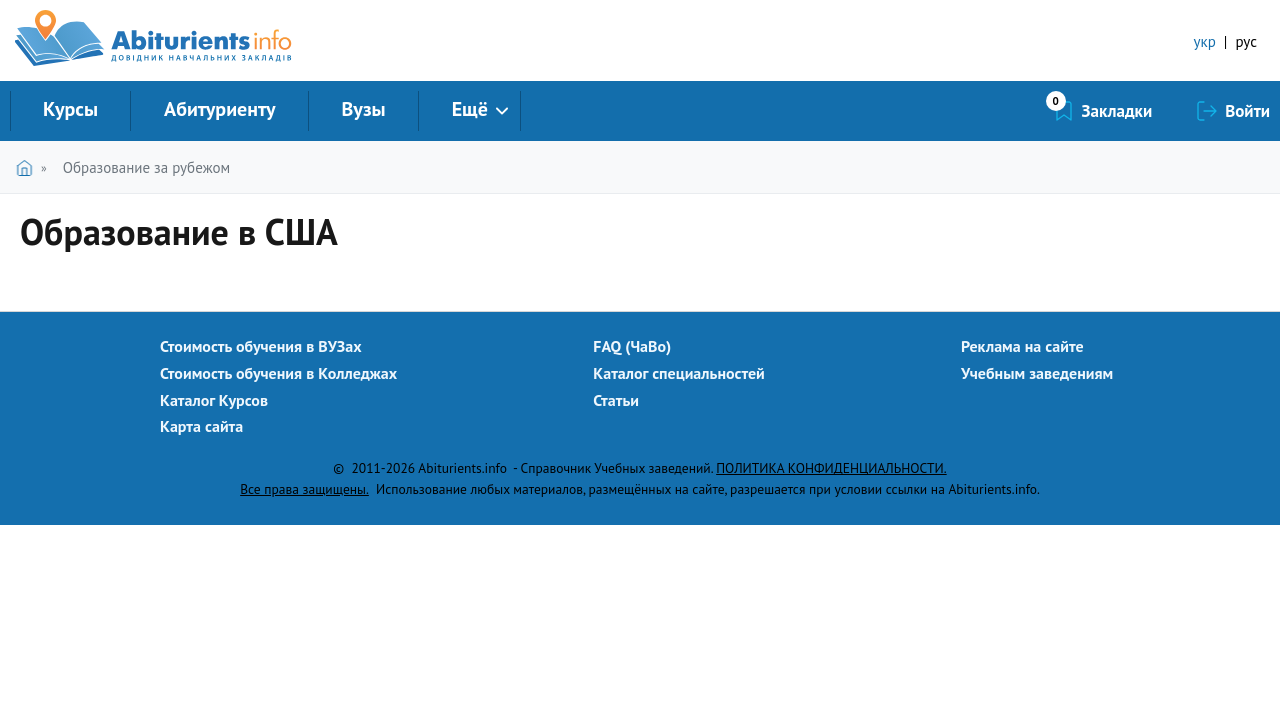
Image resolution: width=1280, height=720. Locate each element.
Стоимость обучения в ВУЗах (261, 346)
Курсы (70, 109)
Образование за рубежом (146, 167)
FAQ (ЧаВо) (632, 346)
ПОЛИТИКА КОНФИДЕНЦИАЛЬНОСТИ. (831, 468)
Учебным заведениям (1037, 373)
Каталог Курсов (214, 400)
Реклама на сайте (1022, 346)
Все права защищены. (304, 489)
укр (1205, 41)
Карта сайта (201, 426)
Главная (28, 167)
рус (1246, 41)
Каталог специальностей (679, 373)
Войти (1247, 111)
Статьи (616, 400)
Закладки (1117, 111)
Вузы (364, 109)
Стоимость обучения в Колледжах (278, 373)
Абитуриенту (220, 109)
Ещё (470, 109)
